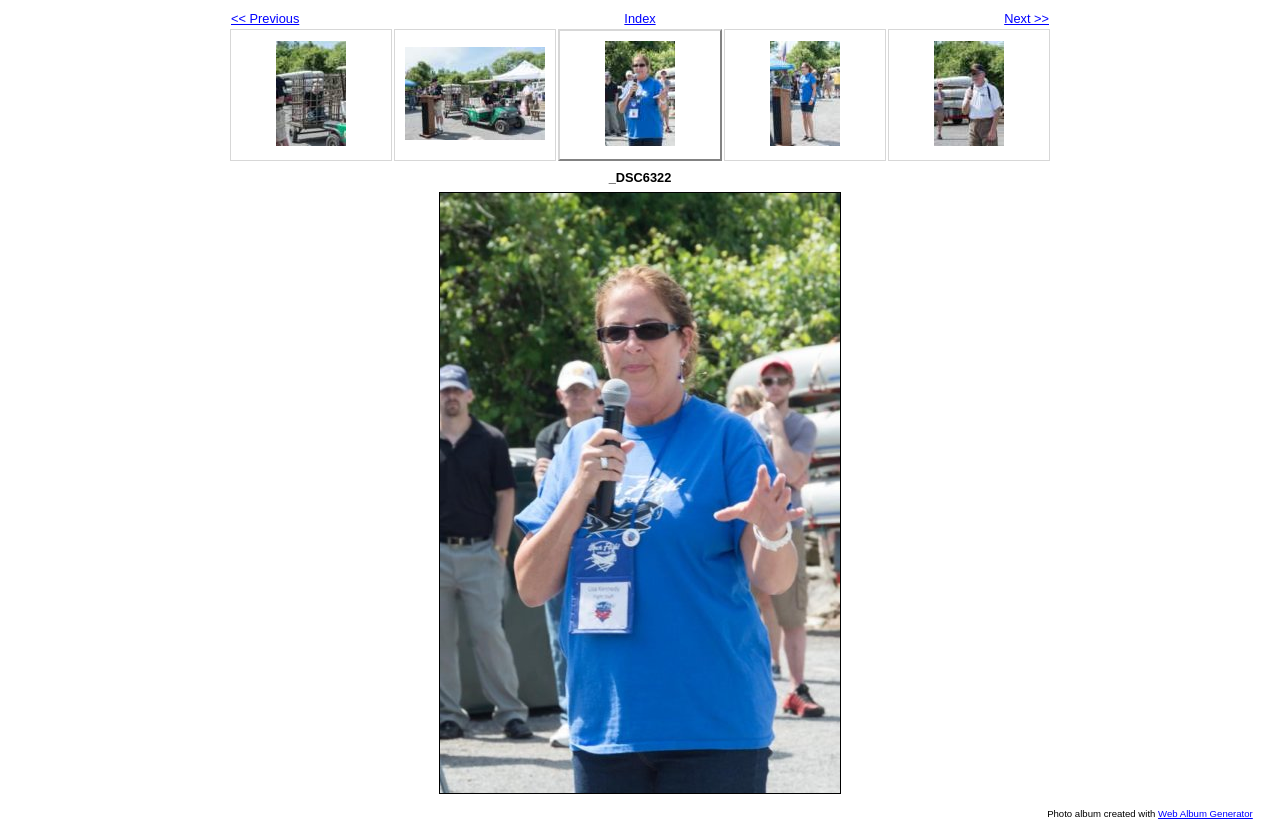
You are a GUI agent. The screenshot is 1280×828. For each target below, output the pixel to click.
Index (639, 18)
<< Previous (265, 18)
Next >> (1026, 18)
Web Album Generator (1205, 813)
